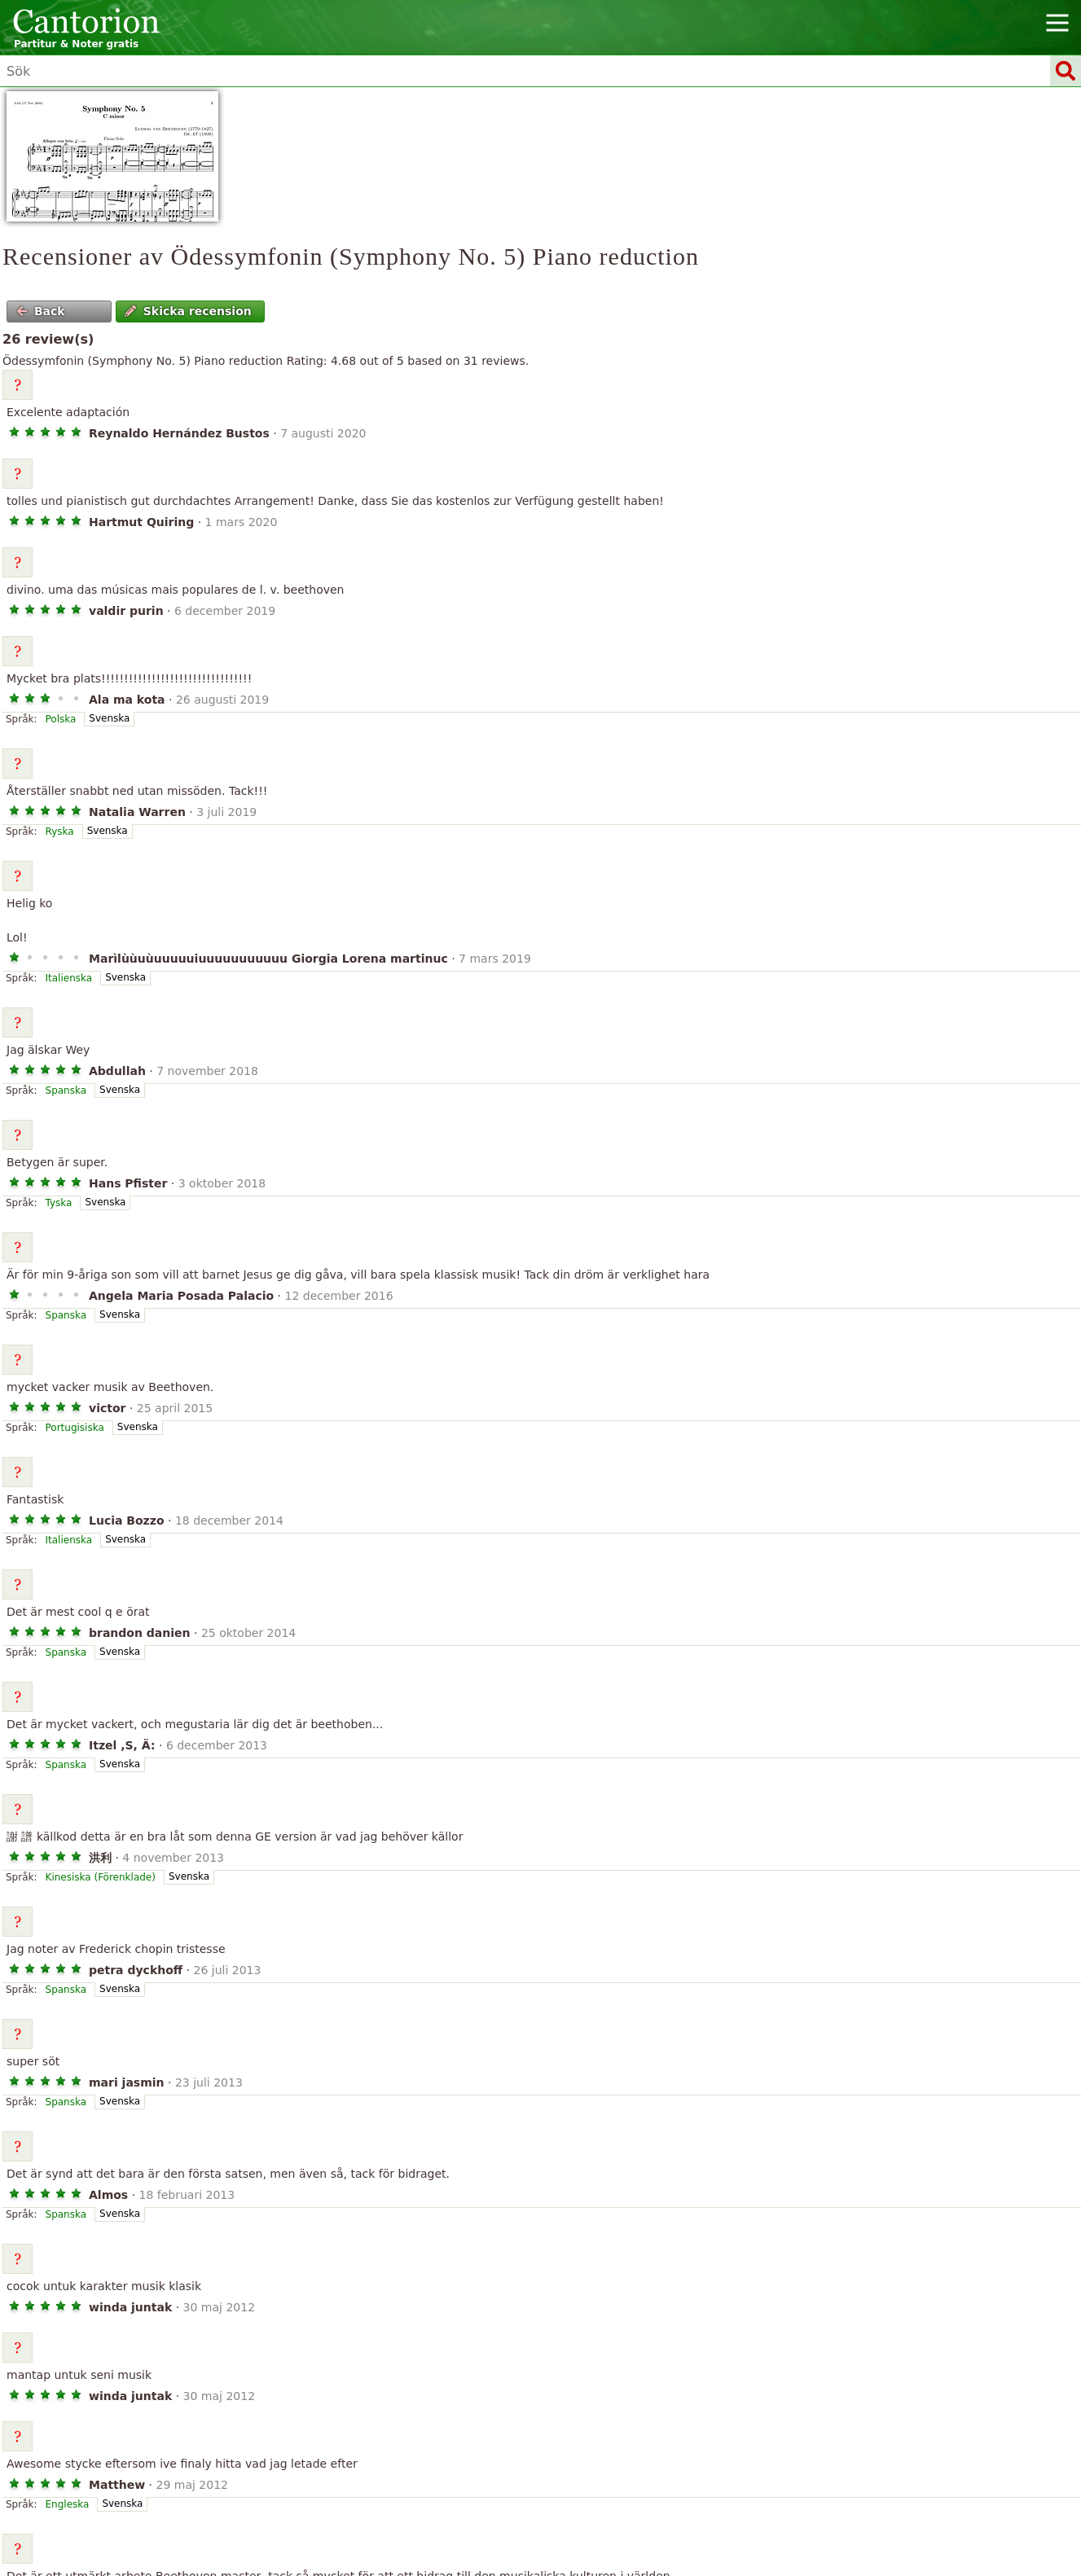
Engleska (68, 2504)
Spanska (66, 1090)
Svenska (109, 718)
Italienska (69, 978)
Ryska (60, 831)
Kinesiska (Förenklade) (101, 1877)
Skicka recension (188, 311)
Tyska (59, 1203)
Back (40, 311)
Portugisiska (75, 1427)
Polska (61, 719)
